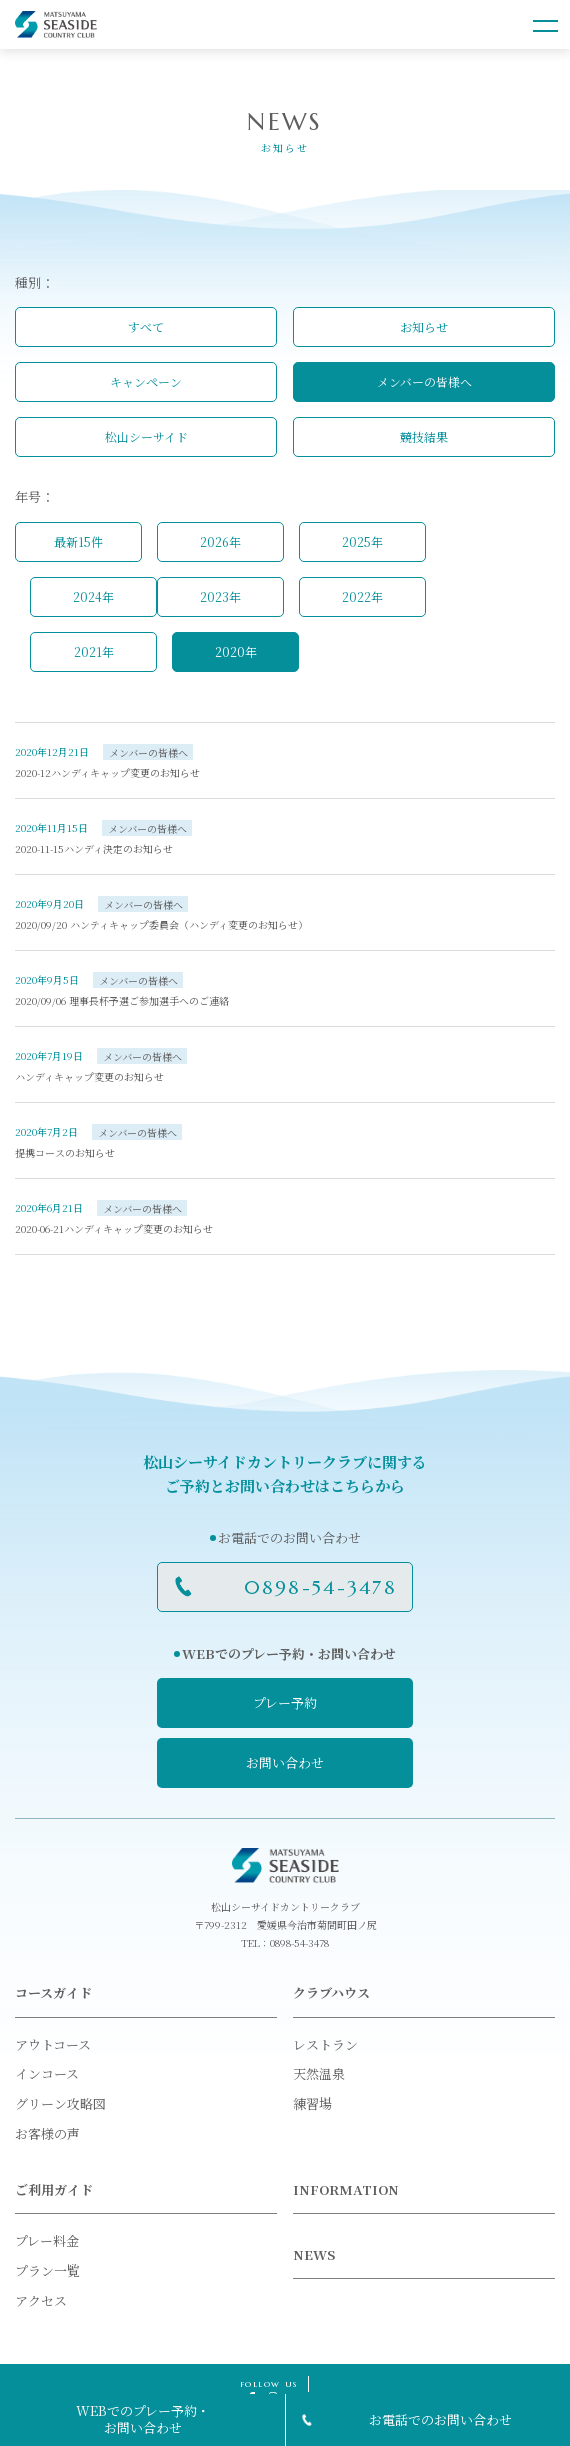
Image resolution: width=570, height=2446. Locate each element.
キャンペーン (146, 381)
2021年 (94, 651)
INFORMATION (346, 2189)
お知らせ (424, 326)
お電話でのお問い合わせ (440, 2419)
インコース (47, 2073)
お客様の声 (47, 2133)
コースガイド (53, 1992)
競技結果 (424, 436)
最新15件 (78, 541)
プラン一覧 (47, 2270)
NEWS (314, 2254)
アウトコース (53, 2044)
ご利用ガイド (54, 2189)
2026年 (220, 541)
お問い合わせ (285, 1762)
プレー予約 (285, 1702)
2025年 (362, 541)
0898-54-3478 (320, 1587)
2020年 (236, 651)
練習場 (312, 2103)
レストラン (325, 2044)
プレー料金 (47, 2240)
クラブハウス (331, 1992)
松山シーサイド (146, 436)
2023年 (220, 596)
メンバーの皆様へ (424, 381)
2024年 (93, 596)
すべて (146, 326)
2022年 (362, 596)
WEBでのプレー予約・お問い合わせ (143, 2419)
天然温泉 (319, 2073)
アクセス (41, 2300)
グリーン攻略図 (60, 2103)
